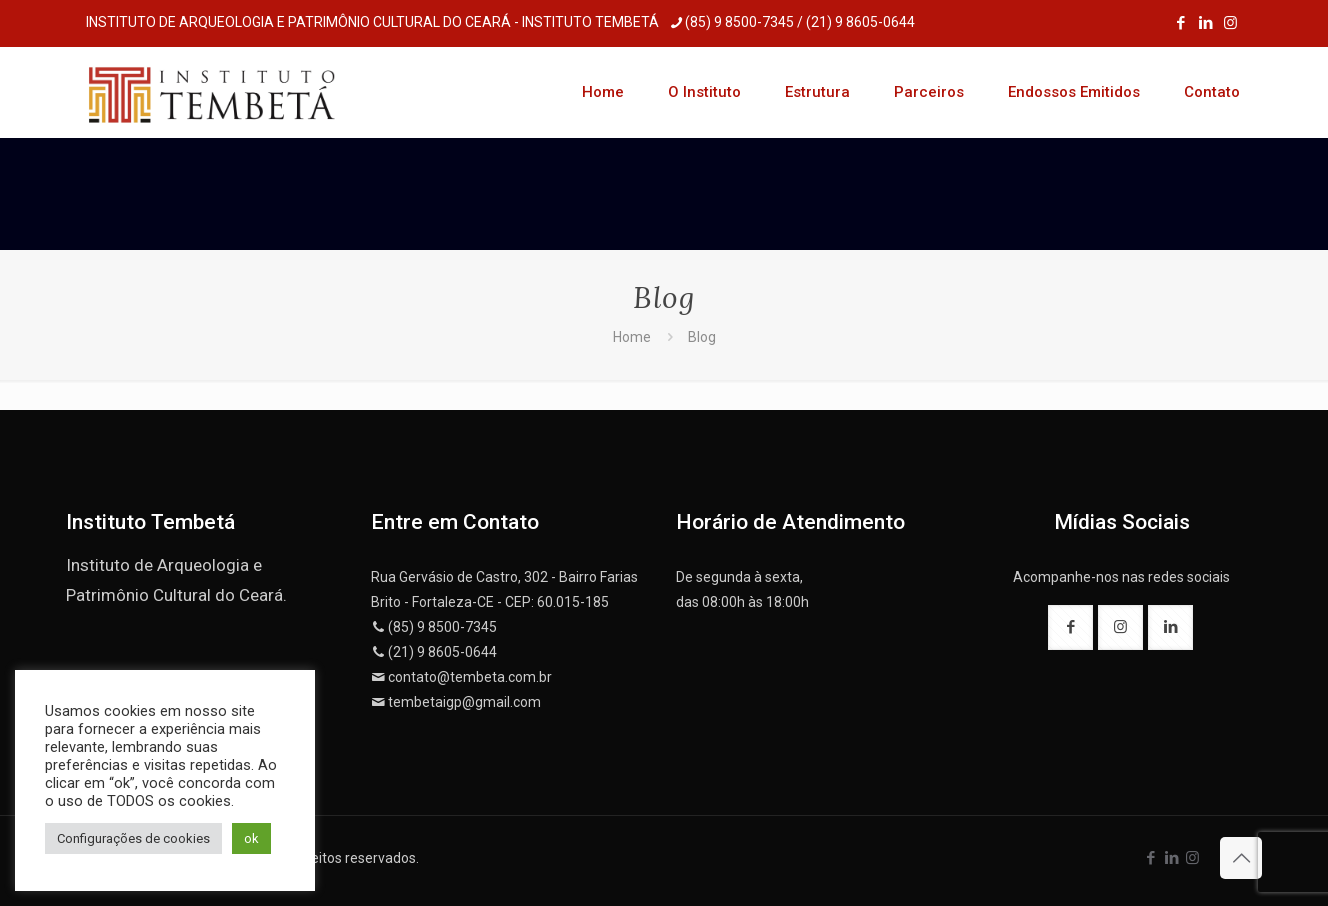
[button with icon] (1070, 627)
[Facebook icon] (1180, 23)
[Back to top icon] (1241, 858)
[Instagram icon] (1230, 23)
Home (632, 337)
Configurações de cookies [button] (133, 838)
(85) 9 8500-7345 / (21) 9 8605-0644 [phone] (800, 22)
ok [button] (251, 838)
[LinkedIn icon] (1205, 23)
